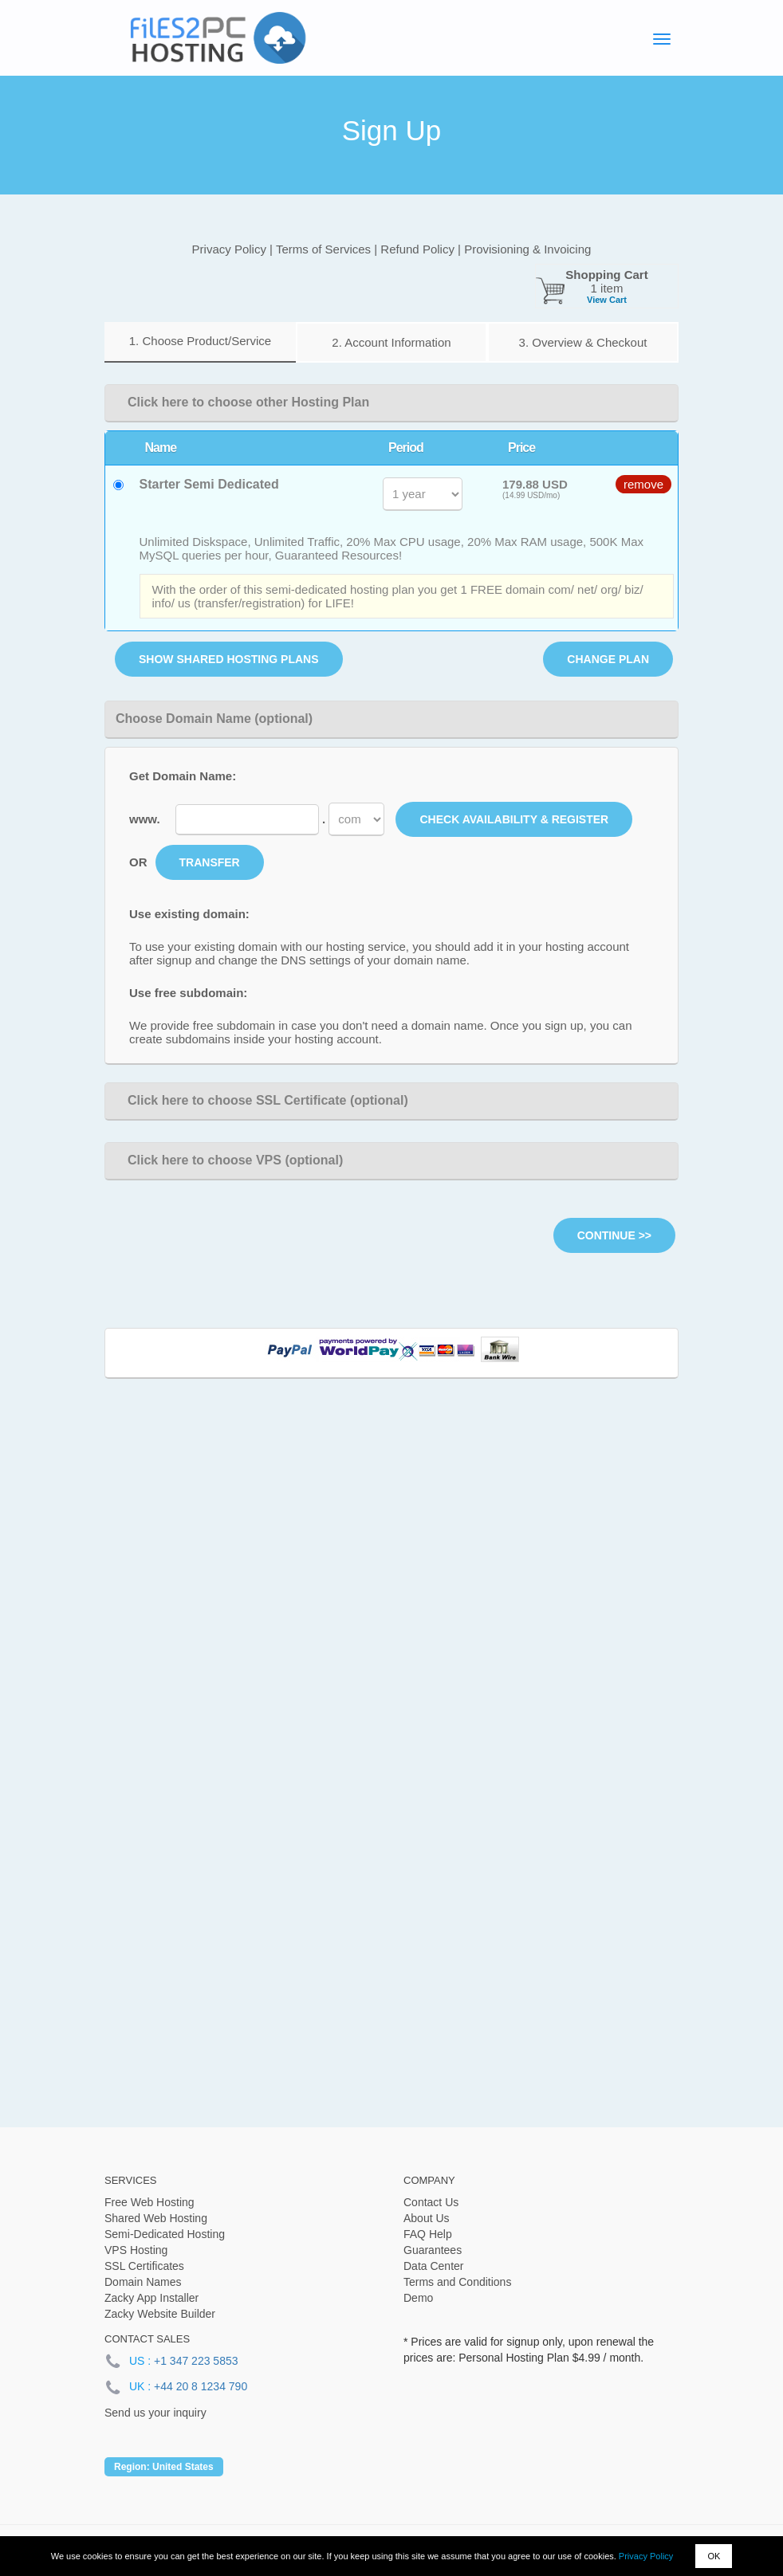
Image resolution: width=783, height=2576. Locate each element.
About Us (426, 2218)
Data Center (433, 2266)
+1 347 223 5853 (196, 2360)
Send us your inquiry (155, 2412)
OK (713, 2556)
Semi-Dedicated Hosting (164, 2234)
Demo (418, 2297)
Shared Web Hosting (155, 2218)
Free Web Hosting (149, 2202)
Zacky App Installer (151, 2297)
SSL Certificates (144, 2266)
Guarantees (432, 2250)
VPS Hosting (135, 2250)
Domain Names (142, 2282)
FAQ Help (427, 2234)
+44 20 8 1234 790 (200, 2386)
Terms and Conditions (457, 2282)
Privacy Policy (646, 2556)
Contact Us (430, 2202)
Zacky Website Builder (159, 2313)
